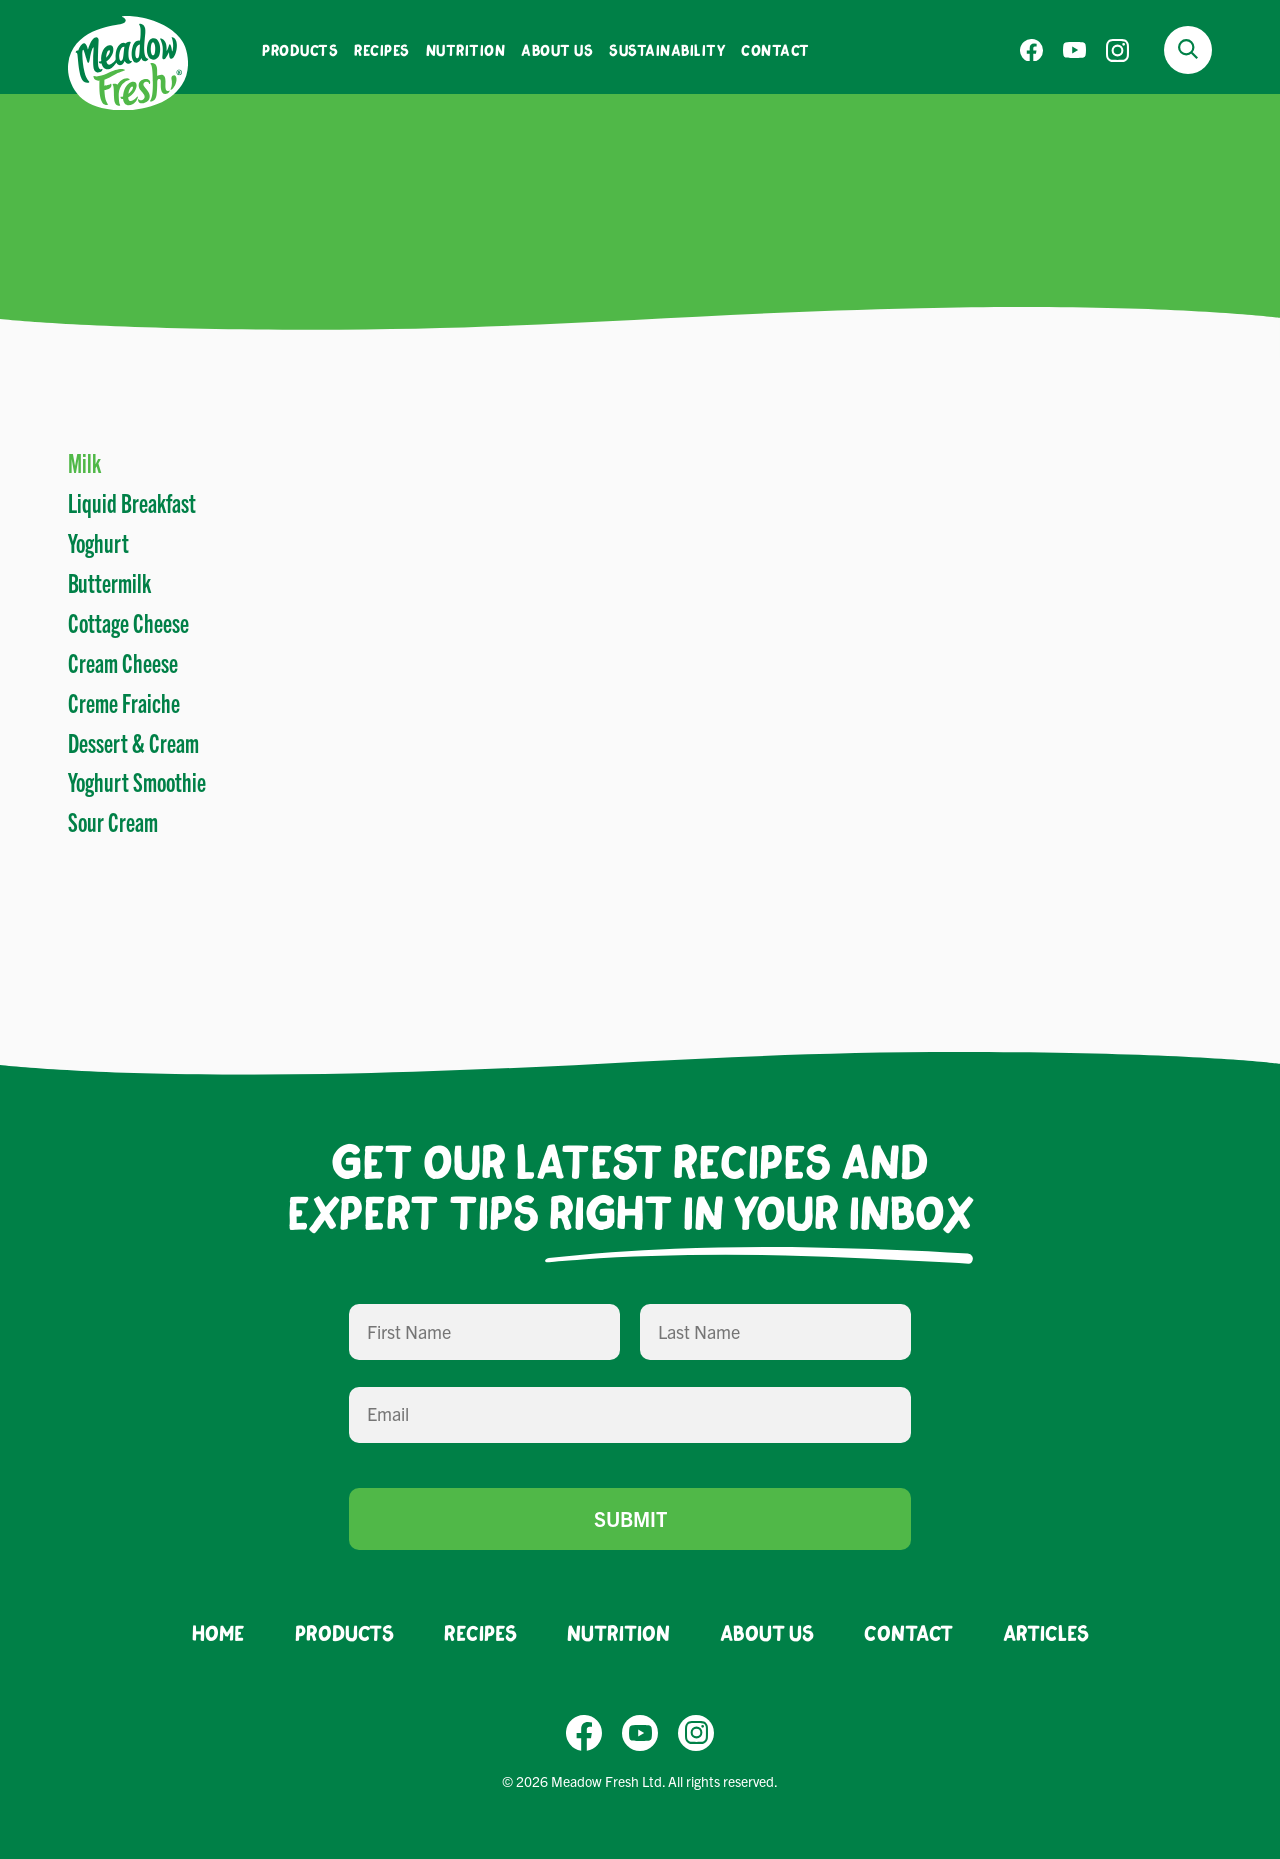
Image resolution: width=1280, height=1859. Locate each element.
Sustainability (667, 50)
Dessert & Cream (133, 742)
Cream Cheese (123, 662)
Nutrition (466, 50)
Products (300, 50)
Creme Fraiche (124, 702)
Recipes (382, 50)
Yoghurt (98, 542)
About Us (557, 50)
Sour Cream (113, 821)
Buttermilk (109, 582)
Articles (1046, 1632)
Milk (84, 462)
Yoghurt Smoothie (137, 781)
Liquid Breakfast (132, 502)
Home (218, 1632)
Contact (775, 50)
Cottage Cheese (128, 622)
